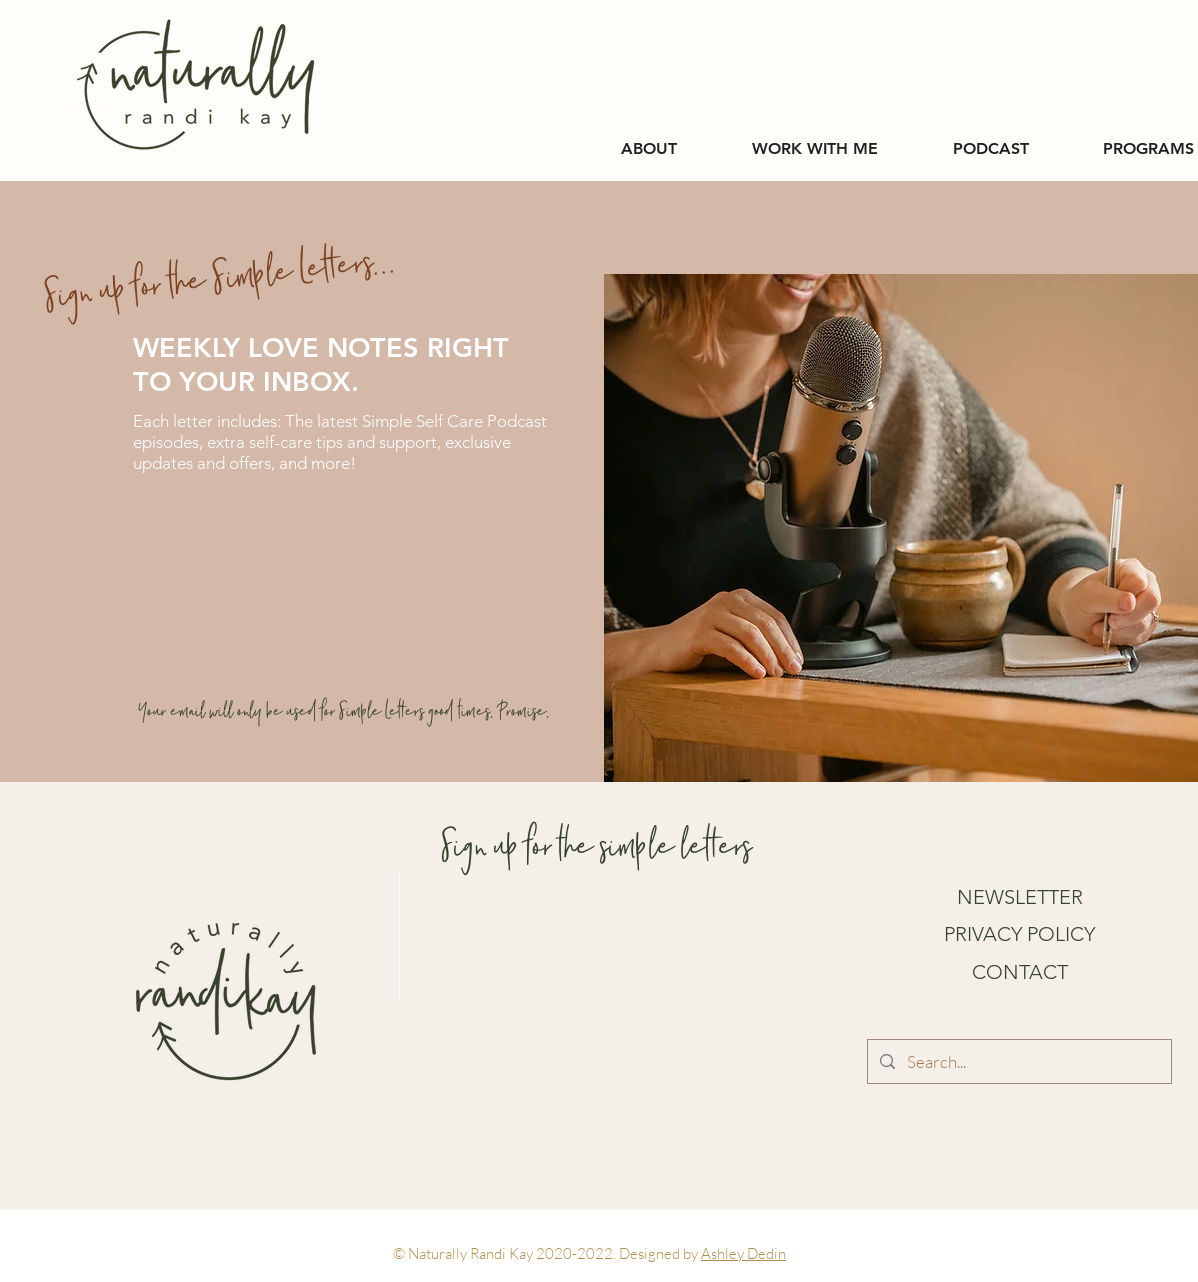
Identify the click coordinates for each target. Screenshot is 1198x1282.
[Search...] (1018, 1061)
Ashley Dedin (743, 1253)
